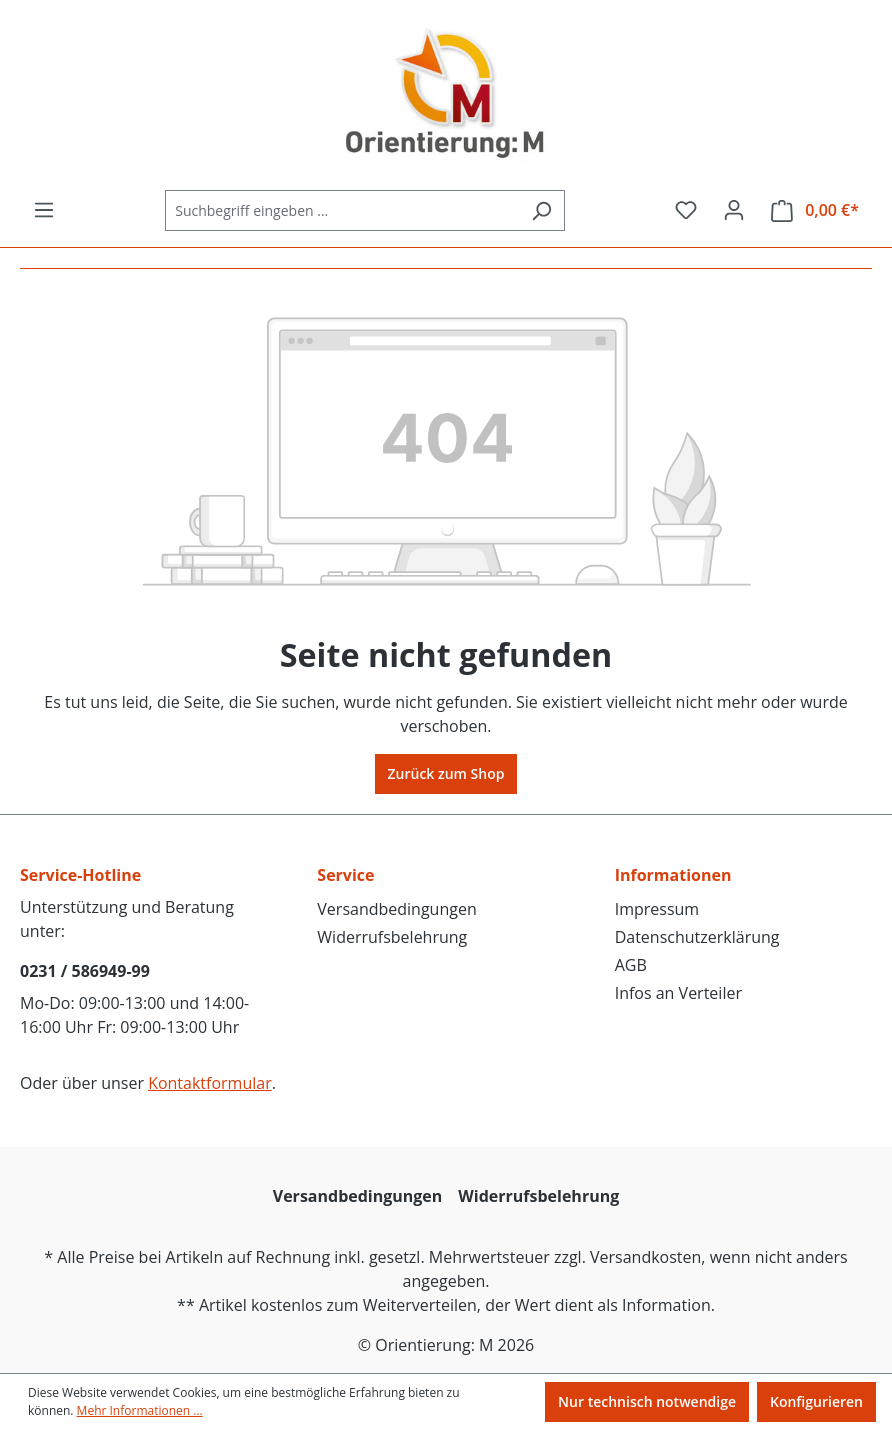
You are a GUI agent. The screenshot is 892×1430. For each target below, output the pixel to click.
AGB (631, 965)
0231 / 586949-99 (85, 971)
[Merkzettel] (686, 210)
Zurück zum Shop (446, 773)
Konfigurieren (816, 1401)
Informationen (673, 875)
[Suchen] (541, 210)
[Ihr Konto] (734, 210)
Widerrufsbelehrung (392, 937)
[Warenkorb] (815, 210)
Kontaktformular (210, 1083)
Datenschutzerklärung (697, 937)
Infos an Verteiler (678, 993)
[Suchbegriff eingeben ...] (342, 210)
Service (345, 875)
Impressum (657, 909)
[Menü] (44, 210)
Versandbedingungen (396, 909)
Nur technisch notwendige (647, 1401)
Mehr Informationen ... (140, 1410)
